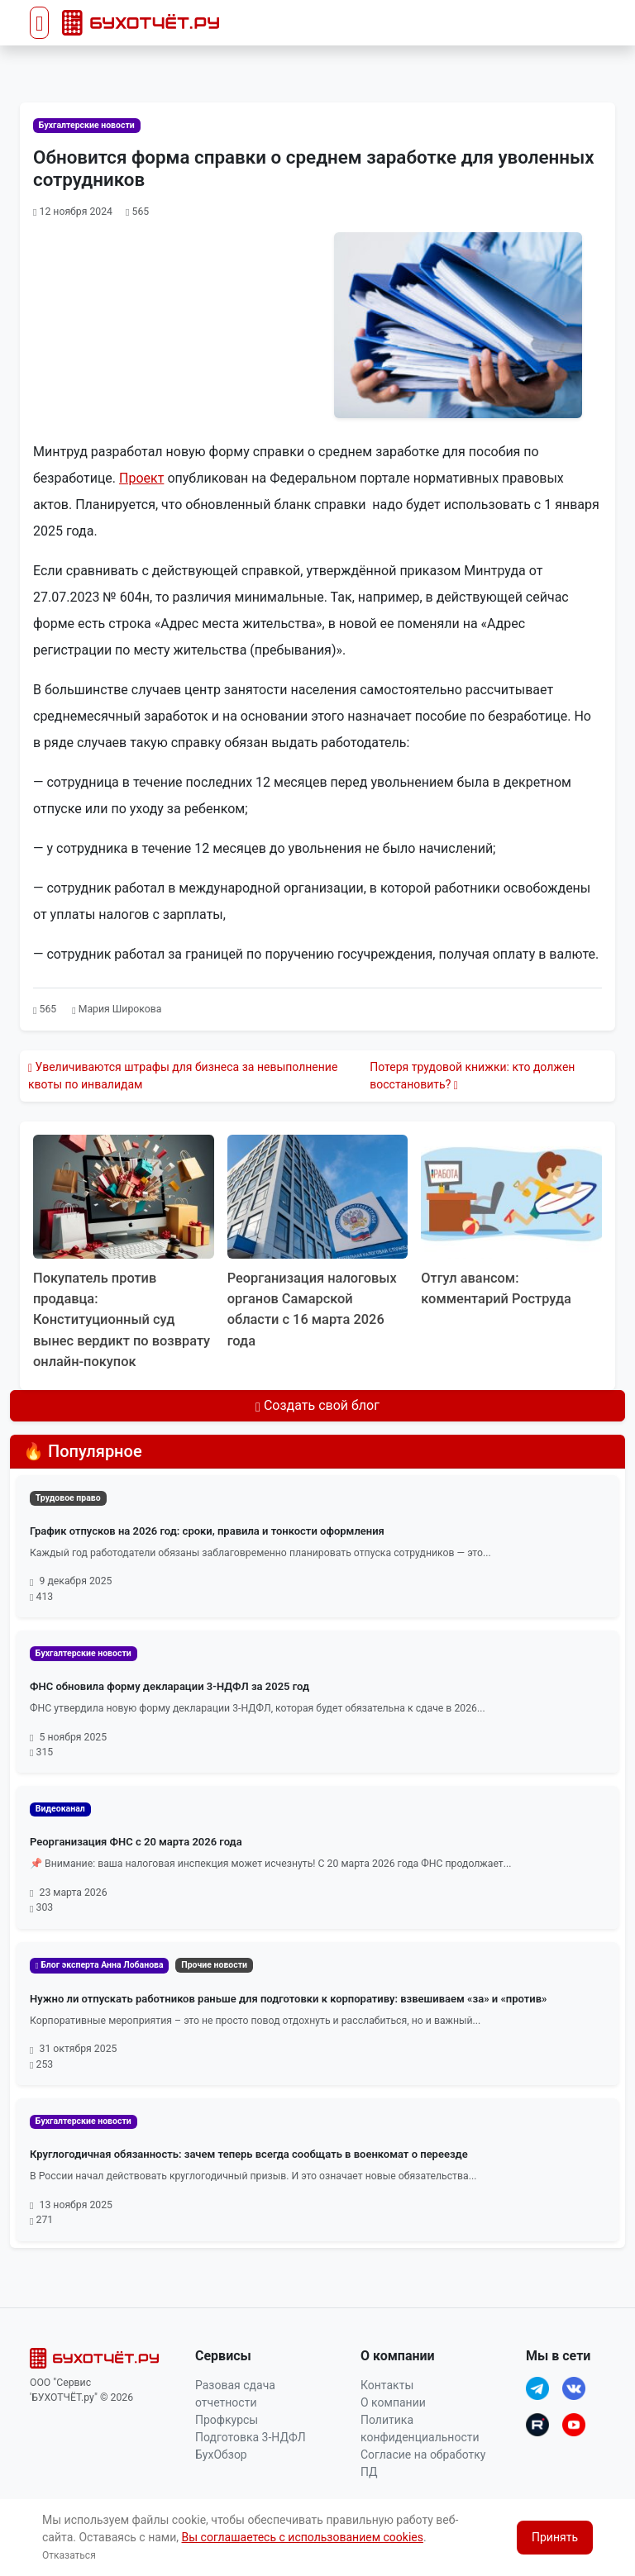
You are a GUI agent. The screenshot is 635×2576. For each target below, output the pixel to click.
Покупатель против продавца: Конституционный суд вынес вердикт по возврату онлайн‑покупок (122, 1320)
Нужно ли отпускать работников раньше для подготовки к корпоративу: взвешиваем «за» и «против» (288, 1999)
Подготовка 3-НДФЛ (250, 2437)
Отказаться (69, 2555)
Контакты (386, 2385)
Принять (555, 2537)
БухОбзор (221, 2454)
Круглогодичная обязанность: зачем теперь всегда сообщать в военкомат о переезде (249, 2154)
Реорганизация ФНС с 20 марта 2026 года (136, 1842)
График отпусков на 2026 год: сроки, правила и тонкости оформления (207, 1531)
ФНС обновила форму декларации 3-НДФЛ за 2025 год (169, 1686)
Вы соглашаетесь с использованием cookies (302, 2537)
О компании (393, 2402)
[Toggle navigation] (39, 23)
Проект (141, 478)
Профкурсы (226, 2419)
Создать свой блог (317, 1405)
